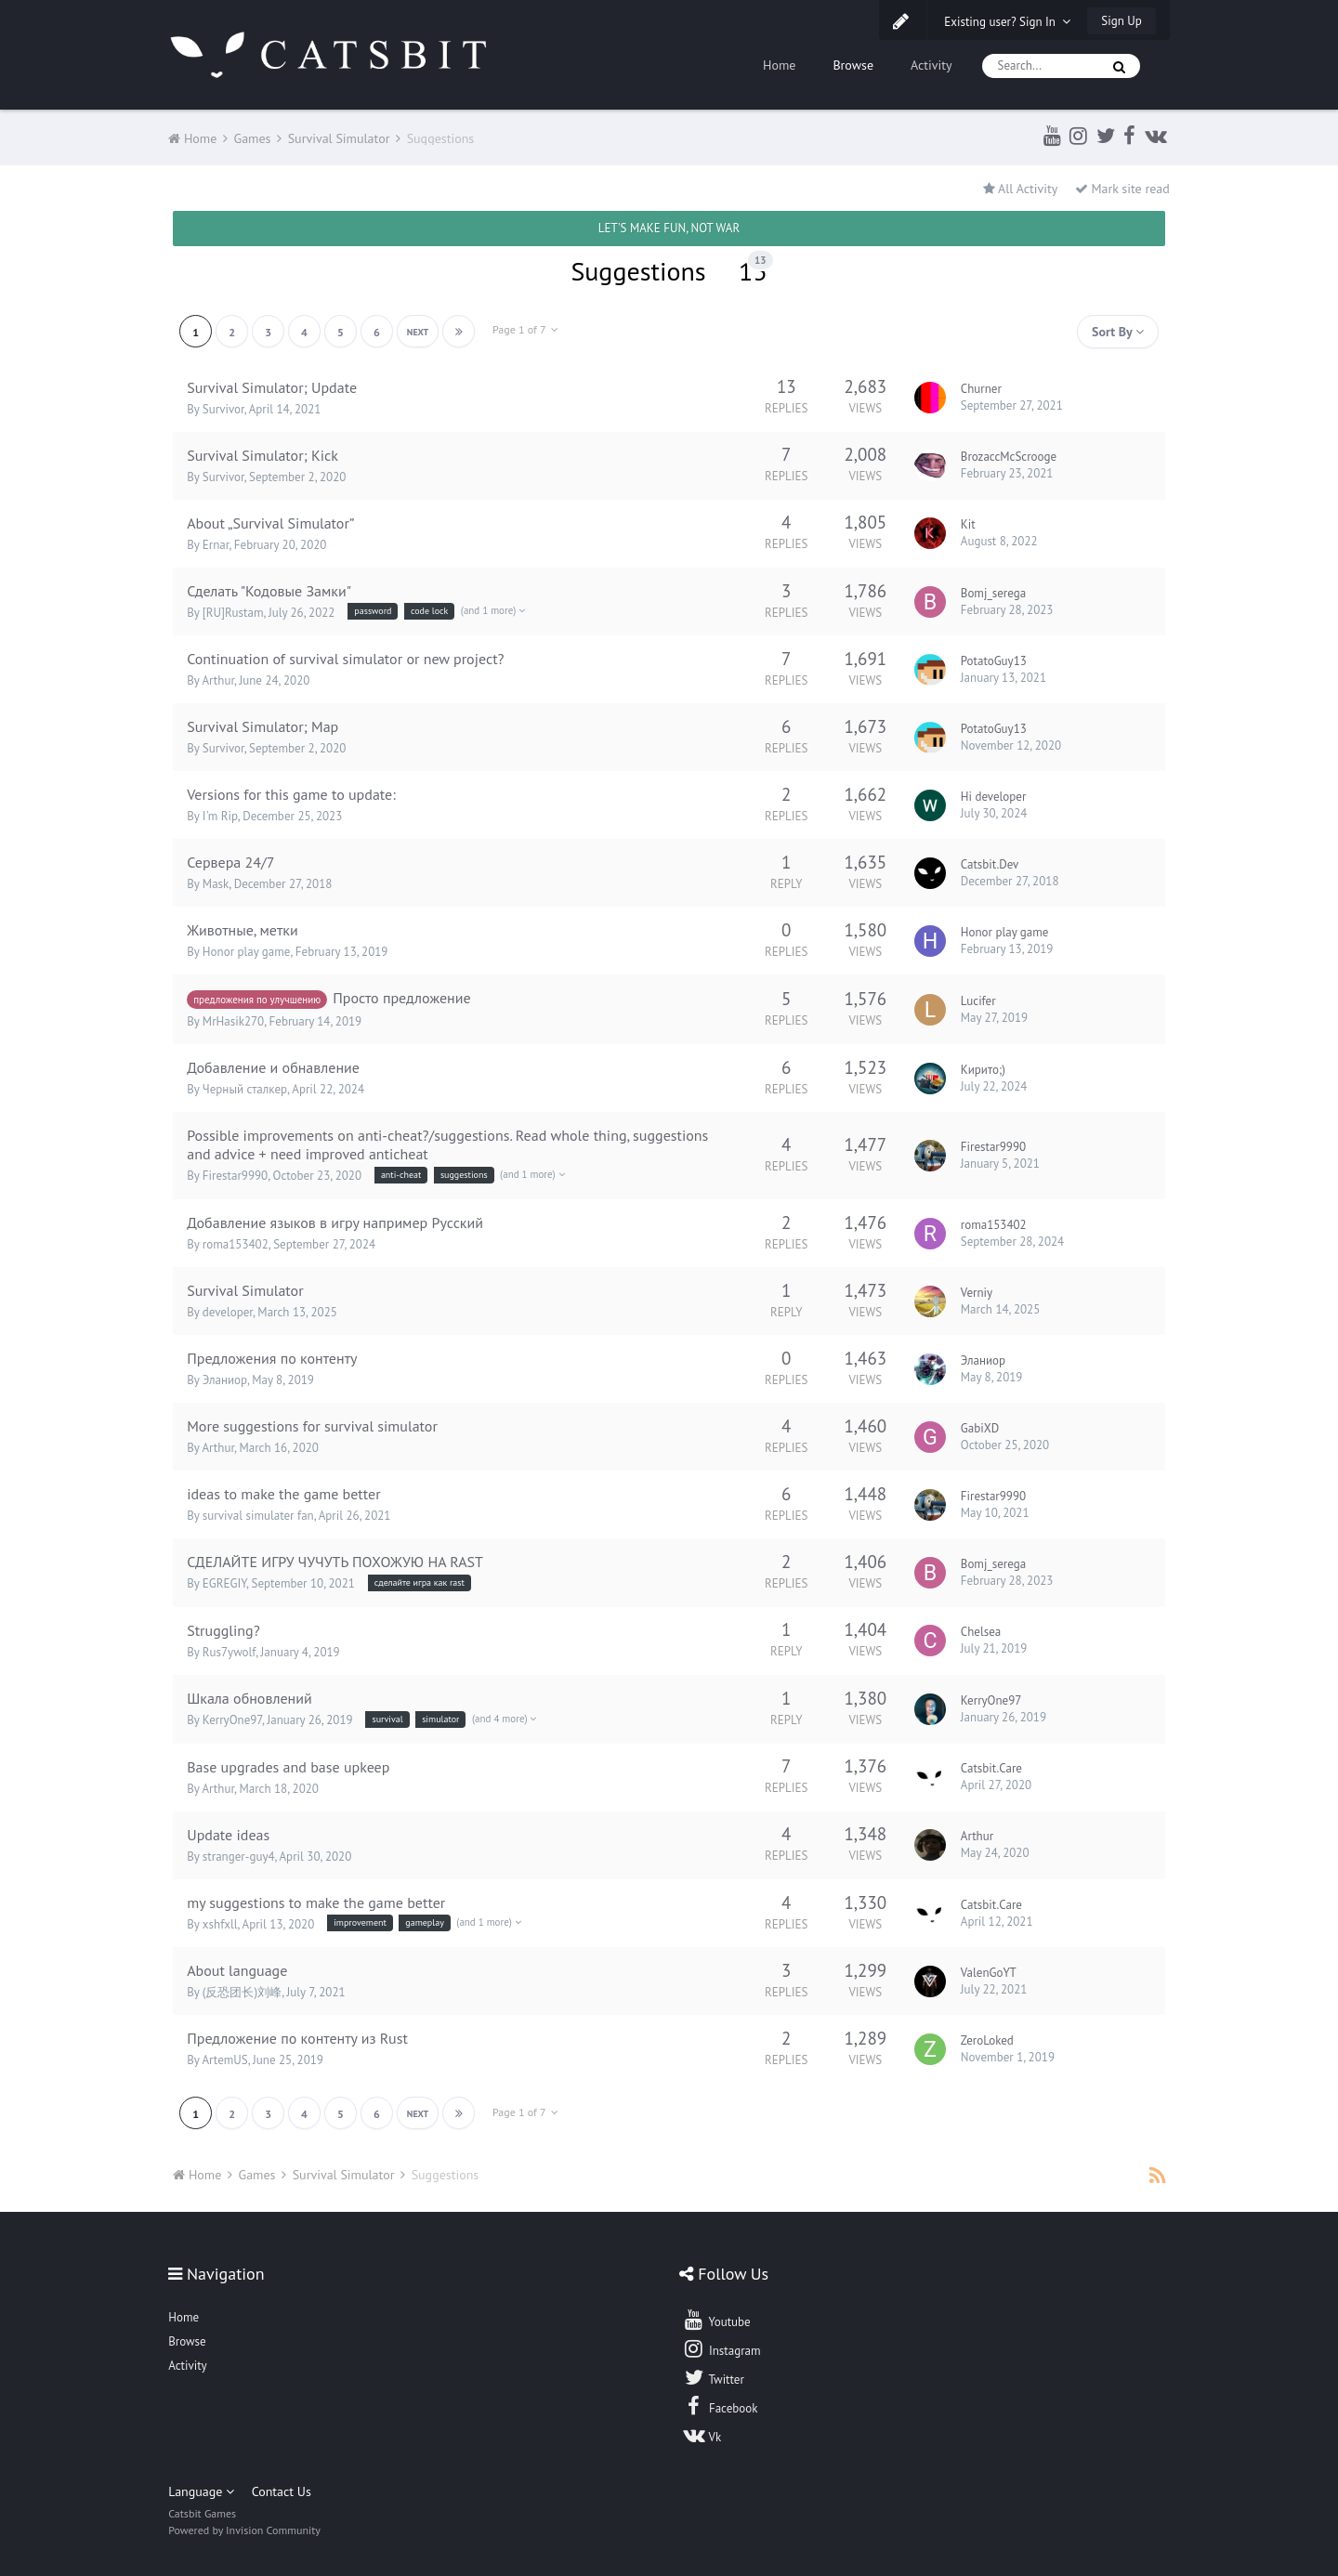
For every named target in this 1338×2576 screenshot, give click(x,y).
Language (201, 2491)
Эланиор (225, 1380)
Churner (981, 389)
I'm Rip (220, 816)
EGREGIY (224, 1583)
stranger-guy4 (239, 1856)
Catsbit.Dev (990, 864)
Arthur (218, 680)
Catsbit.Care (991, 1768)
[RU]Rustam (233, 613)
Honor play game (247, 952)
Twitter (712, 2377)
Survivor (223, 409)
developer (228, 1312)
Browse (853, 65)
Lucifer (978, 1001)
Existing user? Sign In (1007, 22)
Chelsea (981, 1632)
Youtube (716, 2319)
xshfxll (220, 1924)
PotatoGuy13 (994, 661)
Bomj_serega (993, 593)
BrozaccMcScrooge (1008, 456)
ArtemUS (224, 2060)
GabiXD (980, 1428)
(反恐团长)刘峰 (242, 1992)
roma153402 (236, 1244)
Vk (701, 2435)
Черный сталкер (245, 1089)
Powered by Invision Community (244, 2530)
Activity (931, 65)
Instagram (721, 2348)
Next (417, 332)
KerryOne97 (232, 1720)
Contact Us (281, 2491)
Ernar (216, 545)
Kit (968, 524)
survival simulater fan (258, 1515)
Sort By (1118, 331)
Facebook (719, 2406)
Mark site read (1122, 188)
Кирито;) (983, 1070)
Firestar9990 (235, 1175)
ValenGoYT (989, 1973)
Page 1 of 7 (525, 329)
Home (779, 65)
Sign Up (1121, 21)
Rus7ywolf (229, 1652)
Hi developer (994, 796)
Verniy (976, 1293)
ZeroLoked (987, 2040)
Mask (216, 884)
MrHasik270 (233, 1021)
